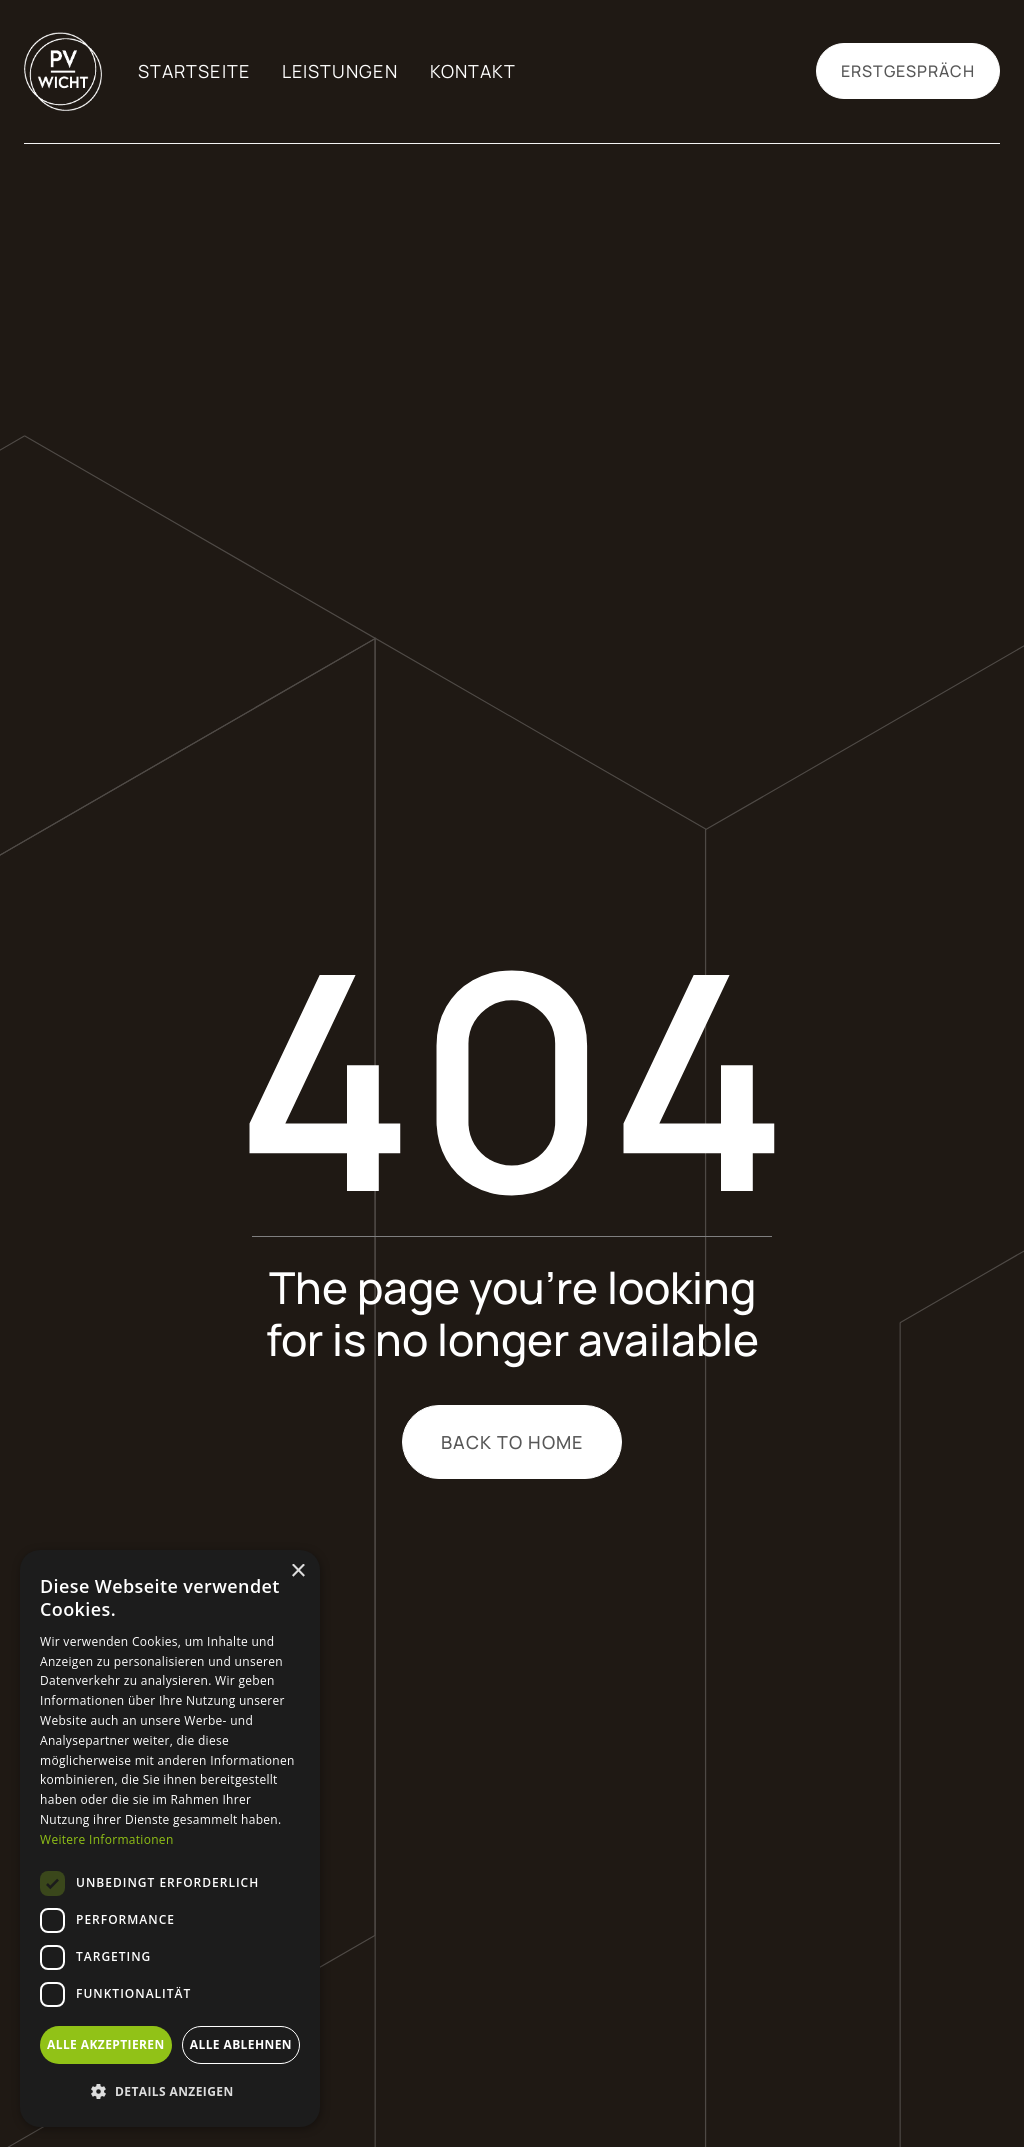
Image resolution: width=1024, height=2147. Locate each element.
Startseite (194, 71)
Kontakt (473, 71)
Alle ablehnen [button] (241, 2044)
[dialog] (170, 1838)
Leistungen (340, 71)
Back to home (512, 1442)
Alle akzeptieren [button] (106, 2044)
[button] (170, 2092)
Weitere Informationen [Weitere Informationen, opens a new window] (107, 1839)
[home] (52, 71)
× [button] (297, 1571)
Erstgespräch (908, 71)
